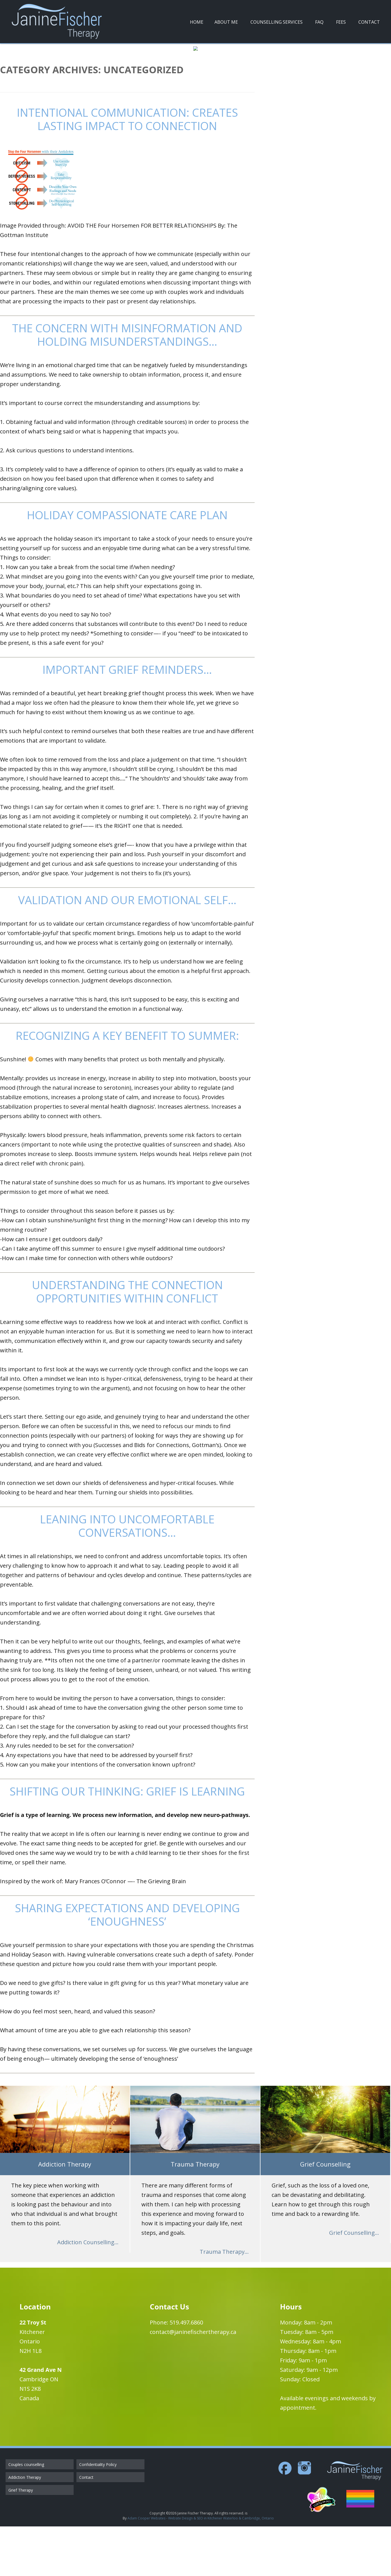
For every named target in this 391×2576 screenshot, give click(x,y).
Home (196, 22)
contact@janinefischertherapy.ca (193, 2381)
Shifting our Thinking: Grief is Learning (127, 1841)
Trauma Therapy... (224, 2301)
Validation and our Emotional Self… (127, 949)
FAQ (319, 22)
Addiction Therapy (24, 2526)
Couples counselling (26, 2514)
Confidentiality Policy (98, 2514)
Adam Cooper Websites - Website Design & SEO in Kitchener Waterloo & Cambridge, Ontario (200, 2567)
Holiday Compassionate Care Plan (127, 564)
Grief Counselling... (354, 2282)
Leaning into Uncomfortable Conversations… (127, 1575)
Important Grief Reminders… (127, 719)
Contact (369, 22)
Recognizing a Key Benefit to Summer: (127, 1085)
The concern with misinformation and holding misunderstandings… (127, 384)
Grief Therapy (20, 2539)
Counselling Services (276, 22)
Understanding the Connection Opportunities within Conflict (127, 1341)
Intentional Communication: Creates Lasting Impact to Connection (127, 169)
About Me (226, 22)
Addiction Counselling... (88, 2292)
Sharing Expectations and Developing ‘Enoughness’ (127, 1964)
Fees (341, 22)
